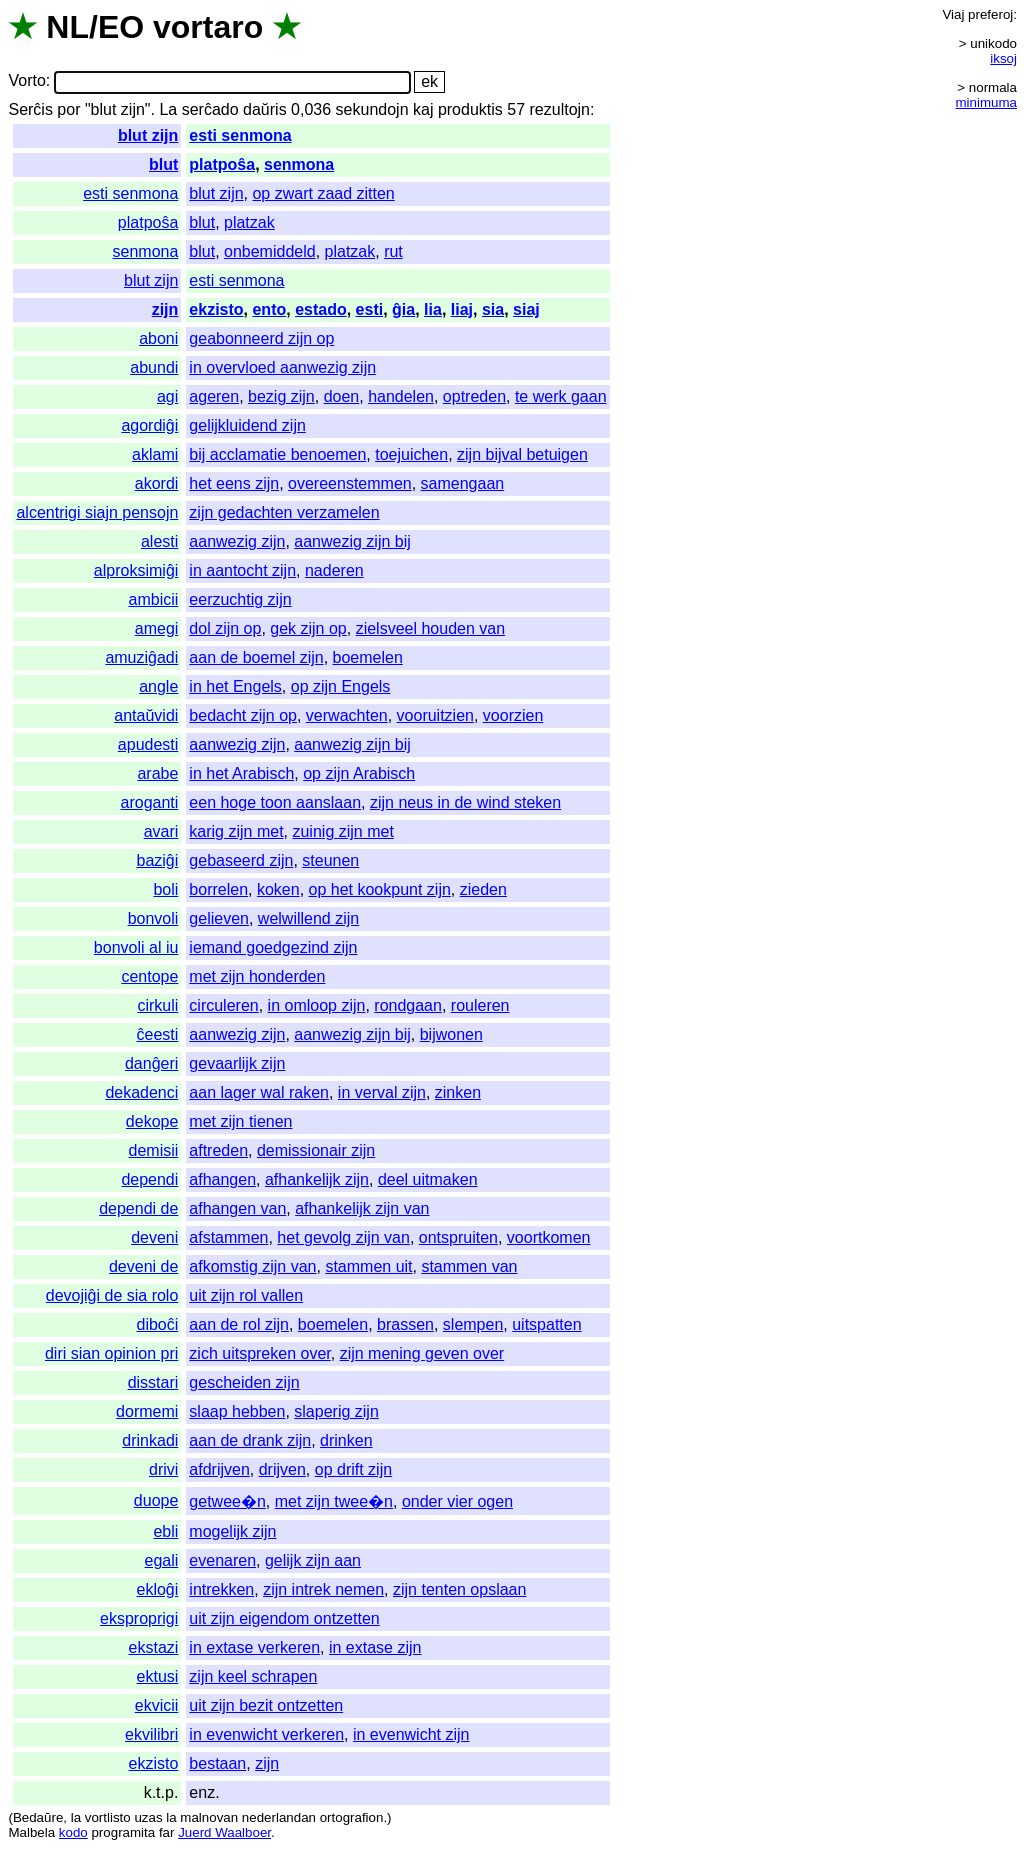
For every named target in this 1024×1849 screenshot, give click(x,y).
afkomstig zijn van (252, 1266)
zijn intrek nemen (323, 1589)
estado (321, 309)
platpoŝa (222, 164)
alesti (159, 541)
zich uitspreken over (259, 1353)
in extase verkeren (254, 1647)
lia (433, 309)
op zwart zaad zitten (323, 193)
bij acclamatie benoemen (277, 454)
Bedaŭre (38, 1817)
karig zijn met (236, 831)
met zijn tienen (240, 1121)
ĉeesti (158, 1034)
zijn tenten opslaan (459, 1589)
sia (493, 309)
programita (123, 1832)
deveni (154, 1237)
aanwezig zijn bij (352, 541)
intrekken (221, 1589)
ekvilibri (151, 1734)
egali (162, 1560)
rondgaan (408, 1005)
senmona (299, 164)
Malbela (31, 1832)
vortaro (208, 27)
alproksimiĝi (136, 570)
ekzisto (216, 309)
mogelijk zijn (232, 1531)
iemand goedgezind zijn (273, 947)
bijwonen (451, 1034)
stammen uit (368, 1266)
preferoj (990, 14)
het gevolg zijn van (343, 1237)
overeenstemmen (350, 483)
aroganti (150, 802)
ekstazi (154, 1647)
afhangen (222, 1179)
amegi (157, 628)
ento (269, 309)
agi (167, 396)
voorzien (513, 715)
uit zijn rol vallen (246, 1295)
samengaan (463, 483)
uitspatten (546, 1324)
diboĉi (158, 1324)
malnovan (209, 1817)
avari (161, 831)
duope (156, 1500)
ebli (165, 1531)
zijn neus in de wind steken (465, 802)
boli (165, 889)
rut (393, 251)
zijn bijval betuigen (522, 454)
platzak (249, 222)
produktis (470, 109)
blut (163, 164)
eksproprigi (139, 1618)
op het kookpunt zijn (380, 889)
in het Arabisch (241, 773)
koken (278, 889)
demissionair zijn (316, 1150)
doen (342, 396)
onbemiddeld (270, 251)
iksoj (1003, 58)
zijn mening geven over (422, 1353)
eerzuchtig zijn (240, 599)
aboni (158, 338)
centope (149, 976)
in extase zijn (375, 1647)
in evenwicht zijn (411, 1734)
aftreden (218, 1150)
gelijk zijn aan (313, 1560)
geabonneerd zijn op (261, 338)
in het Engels (235, 686)
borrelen (218, 889)
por (68, 109)
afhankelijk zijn (317, 1179)
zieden (483, 889)
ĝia (403, 309)
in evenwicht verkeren (266, 1734)
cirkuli (157, 1005)
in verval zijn (382, 1092)
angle (158, 686)
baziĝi (158, 860)
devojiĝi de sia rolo (112, 1295)
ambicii (154, 599)
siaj (526, 309)
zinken (458, 1092)
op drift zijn (353, 1469)
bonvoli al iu (136, 947)
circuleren (223, 1005)
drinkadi (150, 1440)
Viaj (953, 14)
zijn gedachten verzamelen (284, 512)
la (76, 1817)
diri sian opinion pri (111, 1353)
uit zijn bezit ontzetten (266, 1705)
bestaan (217, 1763)
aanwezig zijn (237, 541)
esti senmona (240, 135)
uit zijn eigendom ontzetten (284, 1618)
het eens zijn (234, 483)
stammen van (469, 1266)
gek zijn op (308, 628)
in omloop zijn (317, 1005)
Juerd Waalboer (224, 1832)
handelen (401, 396)
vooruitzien (435, 715)
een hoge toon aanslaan (275, 802)
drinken (346, 1440)
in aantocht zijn (242, 570)
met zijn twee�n (334, 1501)
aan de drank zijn (250, 1440)
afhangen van (237, 1208)
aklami (155, 454)
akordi (157, 483)
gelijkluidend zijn (247, 425)
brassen (405, 1324)
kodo (73, 1832)
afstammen (228, 1237)
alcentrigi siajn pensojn (97, 512)
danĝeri (151, 1063)
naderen (334, 570)
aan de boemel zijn (256, 657)
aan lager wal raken (259, 1092)
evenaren (222, 1560)
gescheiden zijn (244, 1382)
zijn (165, 309)
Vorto (26, 81)
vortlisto (108, 1817)
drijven (282, 1469)
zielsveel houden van (430, 628)
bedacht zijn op (243, 715)
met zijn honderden (257, 976)
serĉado (210, 109)
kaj (423, 109)
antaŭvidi (146, 715)
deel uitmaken (428, 1179)
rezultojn (560, 109)
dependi (149, 1179)
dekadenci (141, 1092)
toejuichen (411, 454)
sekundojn (372, 109)
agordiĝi (149, 425)
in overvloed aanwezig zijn (282, 367)
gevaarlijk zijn (237, 1063)
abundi (154, 367)
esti (370, 309)
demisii (154, 1150)
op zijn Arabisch (359, 773)
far (167, 1832)
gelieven (219, 918)
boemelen (368, 657)
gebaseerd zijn (241, 860)
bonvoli (153, 918)
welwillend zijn (308, 918)
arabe (157, 773)
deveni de (143, 1266)
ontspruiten (458, 1237)
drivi (163, 1469)
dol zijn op (225, 628)
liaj (462, 309)
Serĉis (30, 109)
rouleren (480, 1005)
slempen (473, 1324)
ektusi (158, 1676)
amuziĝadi (141, 657)
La (168, 109)
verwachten (347, 715)
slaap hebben (237, 1411)
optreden (474, 396)
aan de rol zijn (239, 1324)
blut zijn (148, 135)
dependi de (138, 1208)
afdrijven (219, 1469)
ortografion (352, 1817)
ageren (214, 396)
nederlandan (279, 1817)
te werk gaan (561, 396)
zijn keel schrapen (253, 1676)
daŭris (265, 109)
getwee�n (227, 1501)
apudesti (148, 744)
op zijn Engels (341, 686)
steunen (330, 860)
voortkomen (549, 1237)
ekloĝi (158, 1589)
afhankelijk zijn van (362, 1208)
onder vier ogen (457, 1501)
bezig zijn (281, 396)
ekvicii (157, 1705)
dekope (152, 1121)
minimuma (986, 102)
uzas (148, 1817)
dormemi (147, 1411)
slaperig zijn (336, 1411)
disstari (153, 1382)
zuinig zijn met (342, 831)
